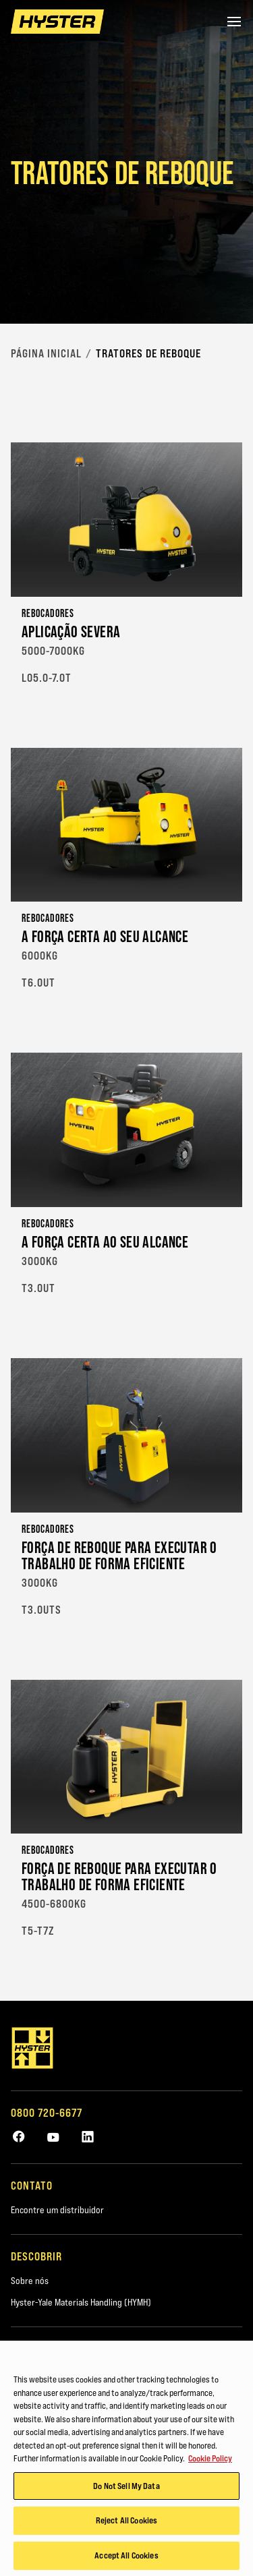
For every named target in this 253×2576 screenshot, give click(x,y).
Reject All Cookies (126, 2523)
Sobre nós (30, 2280)
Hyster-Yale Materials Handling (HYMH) (81, 2302)
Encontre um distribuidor (57, 2209)
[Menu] (234, 21)
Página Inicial (46, 353)
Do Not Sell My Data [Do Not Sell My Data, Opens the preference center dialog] (126, 2488)
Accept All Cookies (126, 2558)
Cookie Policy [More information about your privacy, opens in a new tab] (210, 2461)
